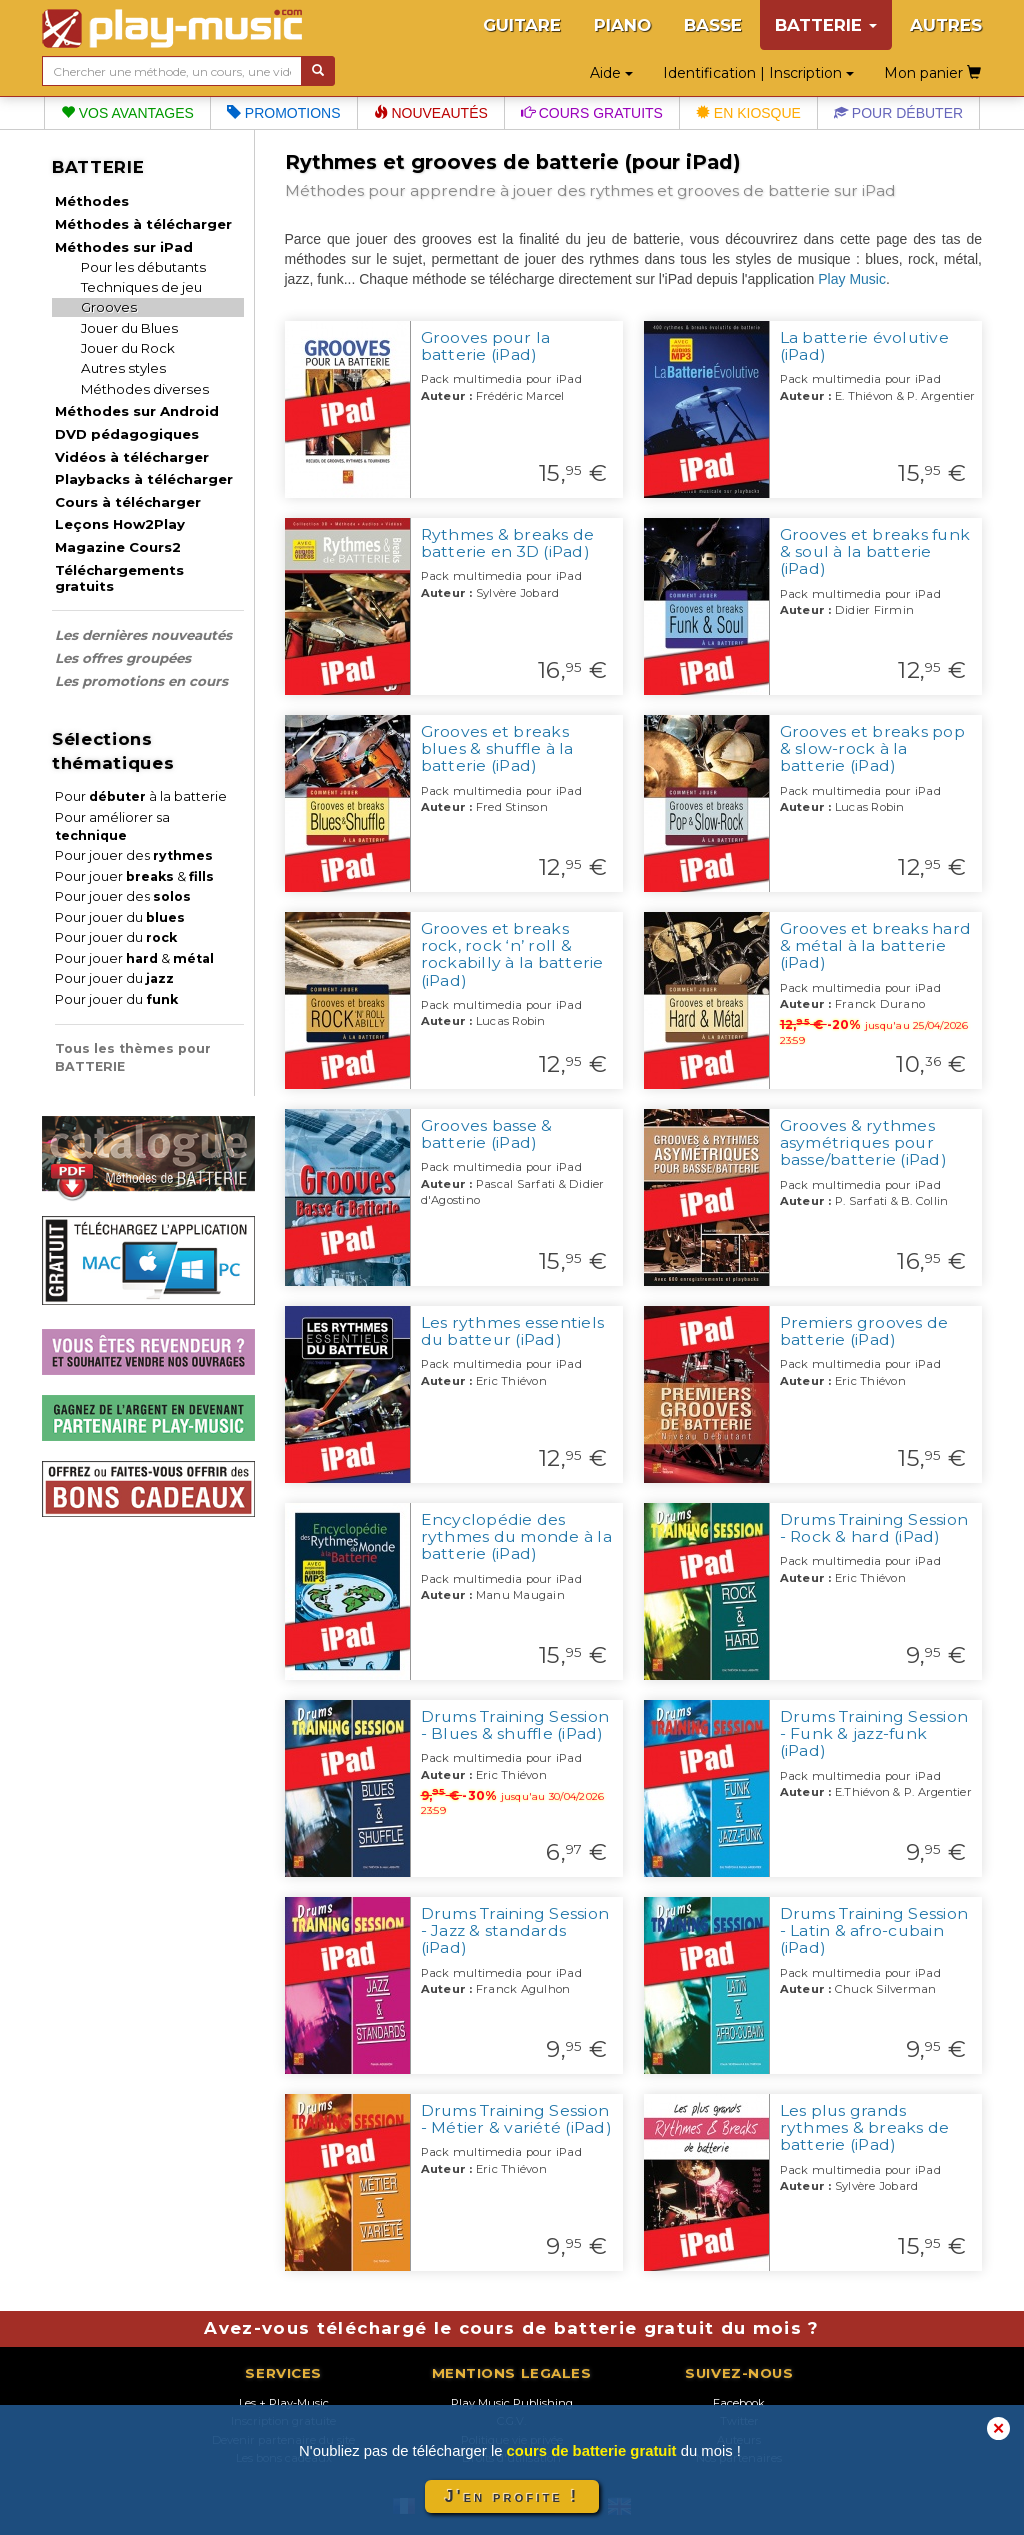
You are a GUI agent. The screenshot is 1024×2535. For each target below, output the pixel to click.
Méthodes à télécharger (143, 224)
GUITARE (522, 25)
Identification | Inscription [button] (758, 73)
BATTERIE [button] (826, 25)
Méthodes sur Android (137, 411)
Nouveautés (431, 113)
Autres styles (123, 368)
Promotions (284, 113)
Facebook (739, 2403)
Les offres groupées (123, 658)
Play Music (852, 279)
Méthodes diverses (145, 389)
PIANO (622, 25)
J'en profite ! (512, 2496)
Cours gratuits (592, 113)
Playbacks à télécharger (144, 479)
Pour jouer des (134, 855)
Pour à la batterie (141, 796)
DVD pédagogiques (127, 434)
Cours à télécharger (128, 502)
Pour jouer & (134, 876)
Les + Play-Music (284, 2403)
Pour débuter (898, 113)
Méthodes (92, 201)
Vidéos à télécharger (132, 457)
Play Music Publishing (512, 2403)
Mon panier (932, 73)
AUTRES (946, 25)
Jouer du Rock (128, 348)
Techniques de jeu (141, 287)
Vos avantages (127, 113)
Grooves (109, 307)
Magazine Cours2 (118, 547)
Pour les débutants (143, 267)
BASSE (713, 25)
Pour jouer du (120, 917)
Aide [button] (611, 73)
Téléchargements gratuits (119, 578)
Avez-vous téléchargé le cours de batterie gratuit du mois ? (511, 2328)
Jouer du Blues (129, 328)
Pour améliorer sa (112, 826)
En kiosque (748, 113)
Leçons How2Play (120, 524)
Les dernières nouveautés (143, 635)
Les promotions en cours (141, 681)
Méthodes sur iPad (124, 247)
